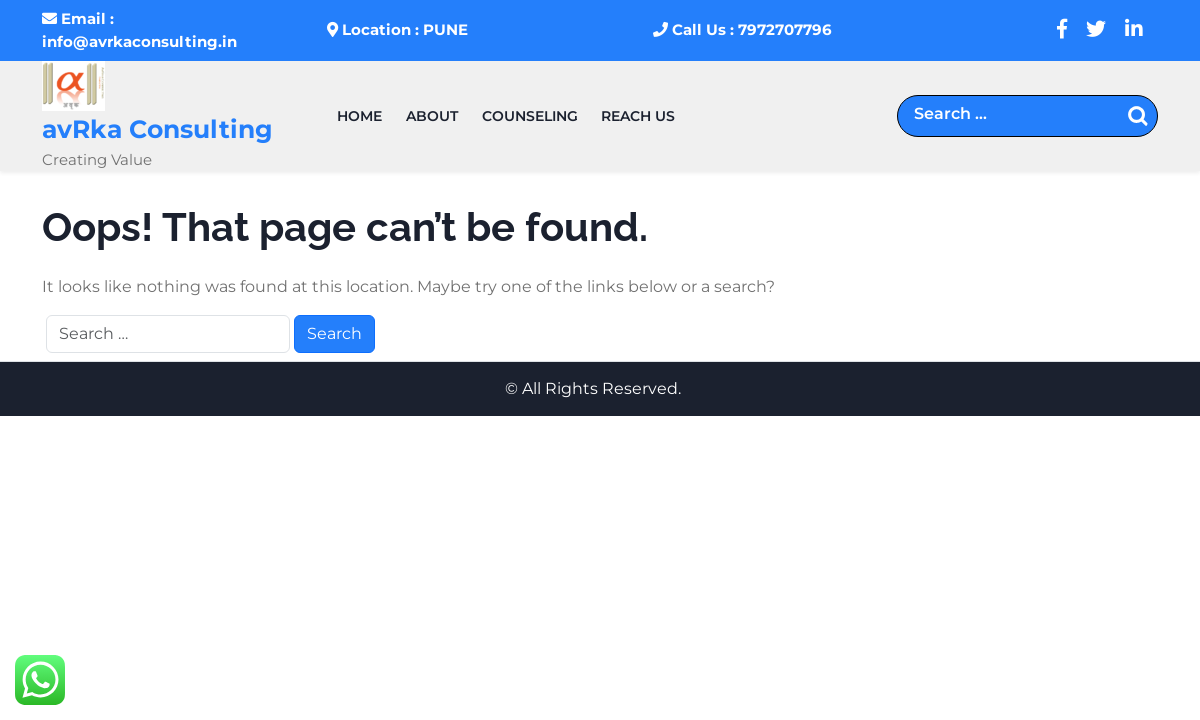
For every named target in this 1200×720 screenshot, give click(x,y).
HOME (359, 116)
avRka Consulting (157, 129)
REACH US (638, 116)
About (432, 116)
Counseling (530, 116)
